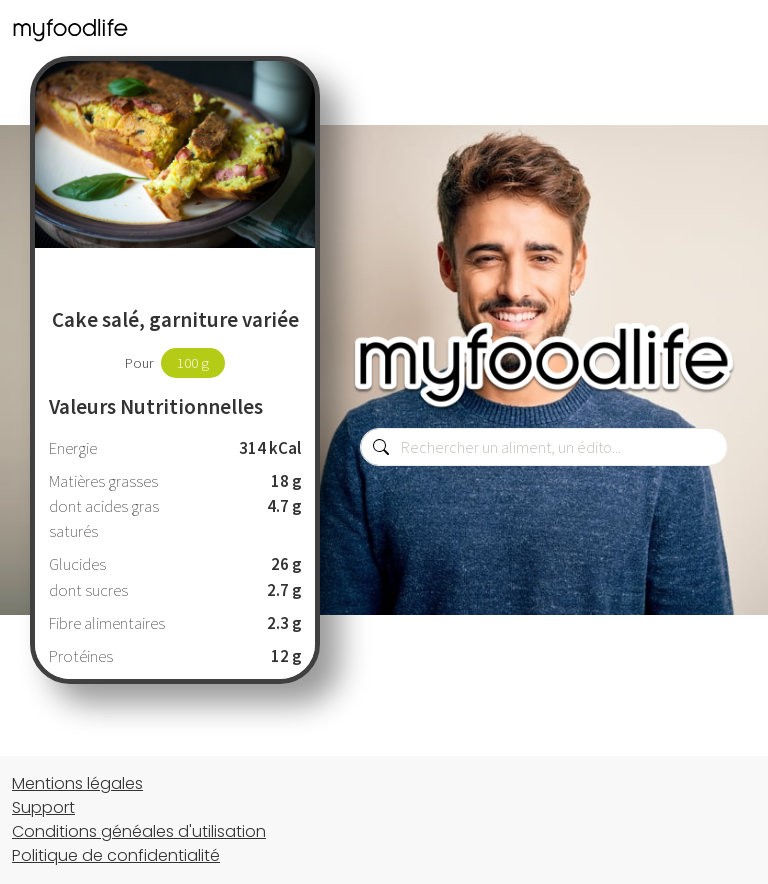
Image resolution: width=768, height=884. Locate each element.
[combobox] (544, 447)
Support (43, 807)
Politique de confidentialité (116, 855)
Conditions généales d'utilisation (139, 831)
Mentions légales (77, 783)
